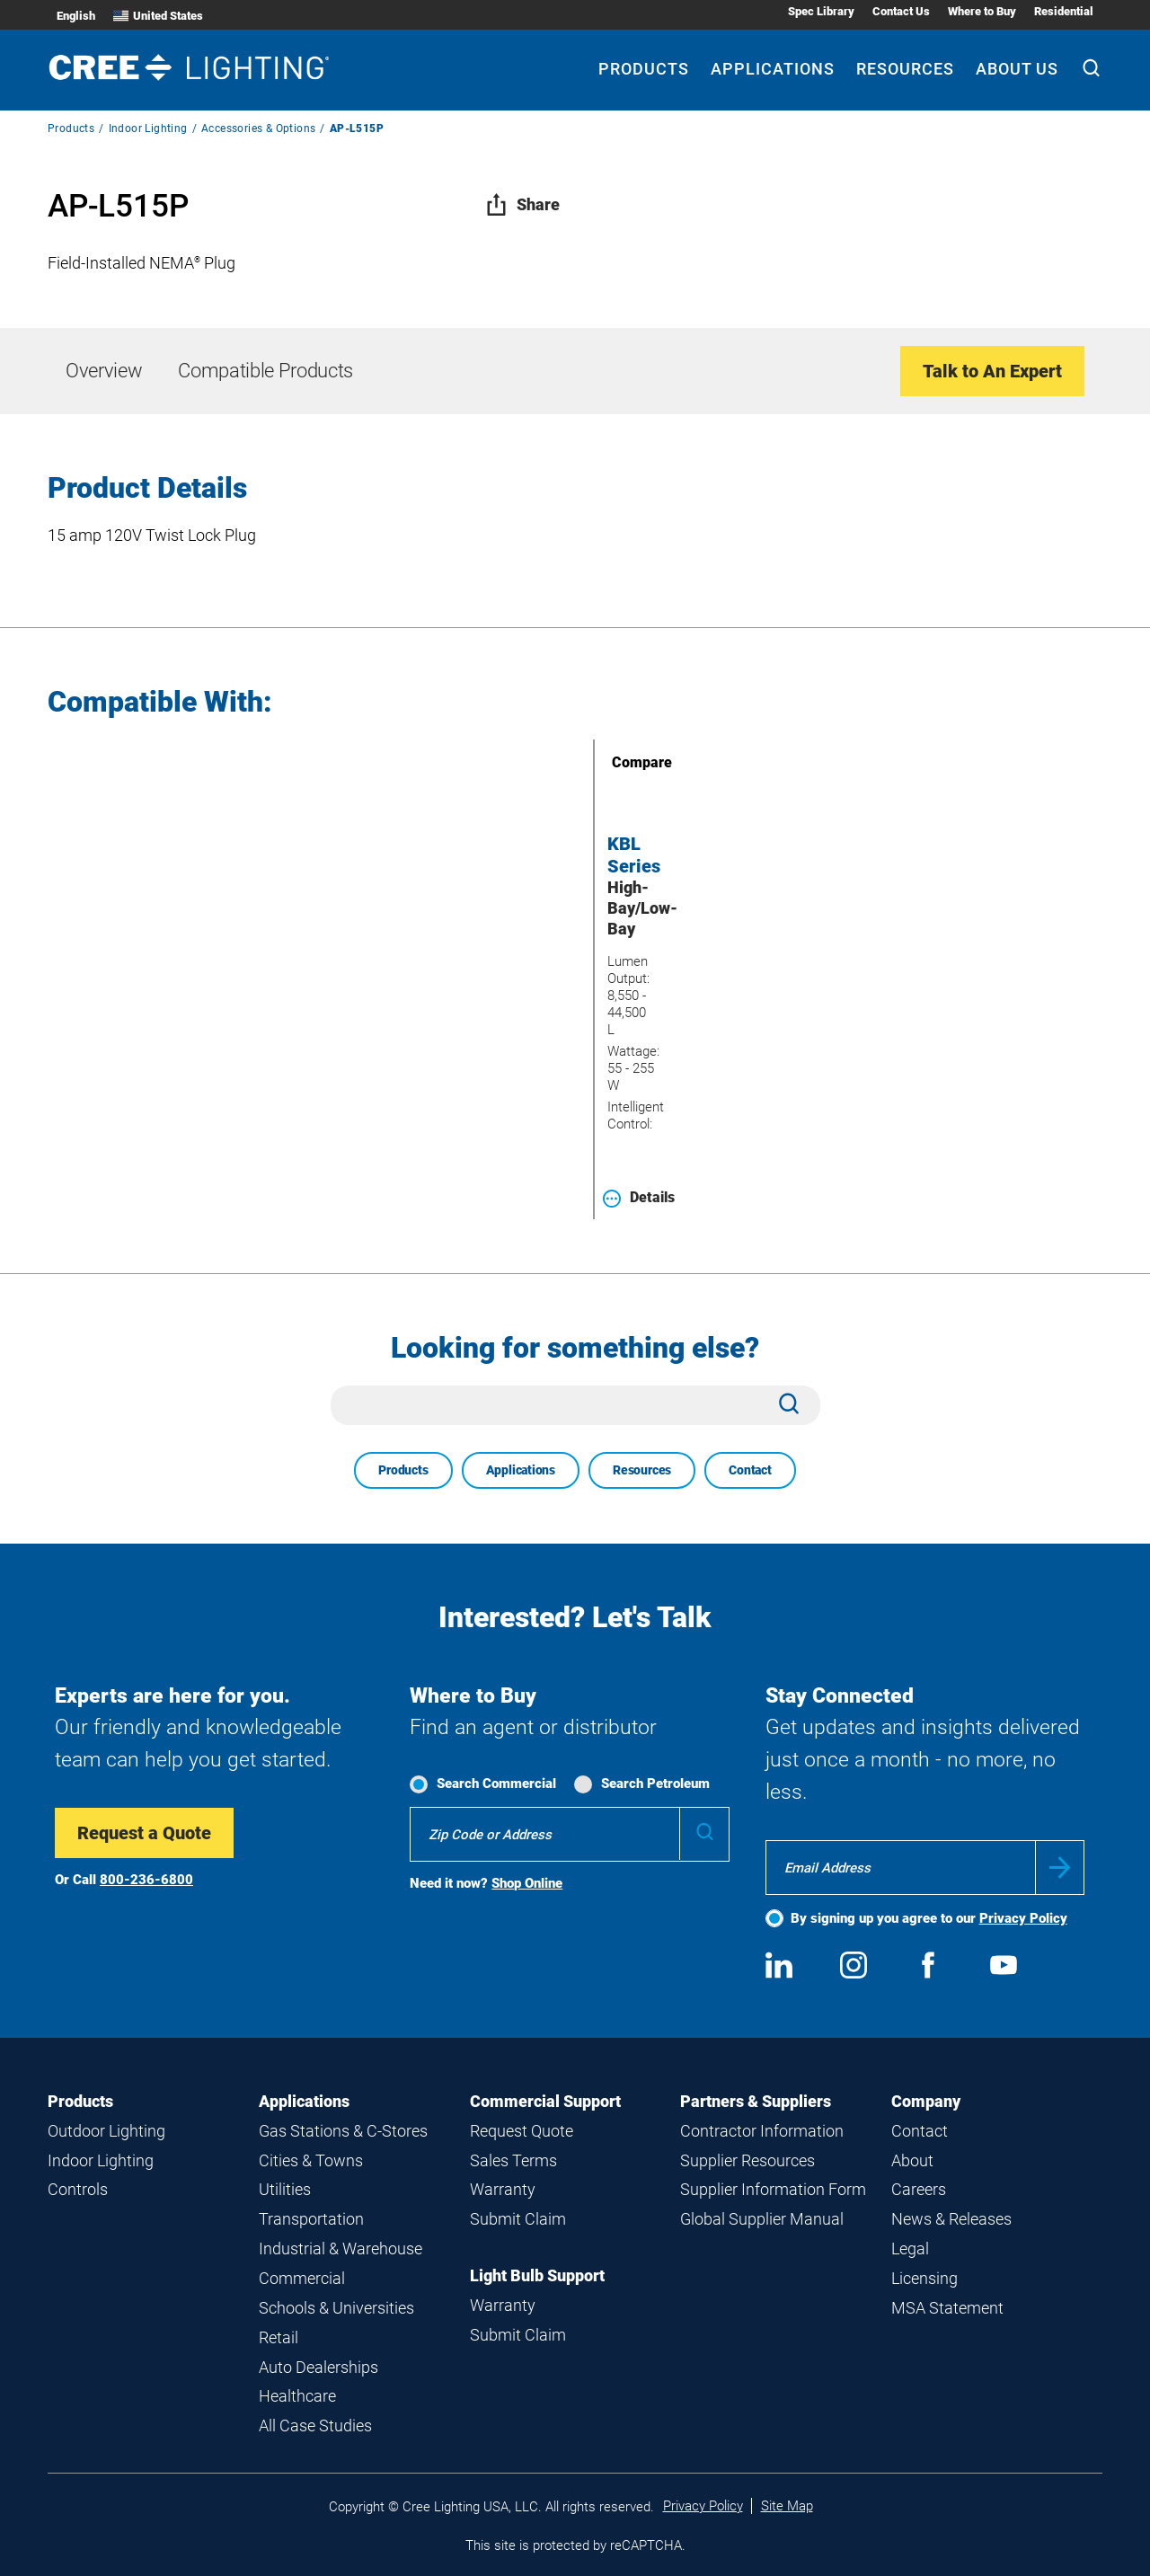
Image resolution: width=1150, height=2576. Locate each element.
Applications (520, 1470)
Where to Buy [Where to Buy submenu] (982, 11)
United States (158, 15)
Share (522, 204)
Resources (642, 1470)
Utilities (285, 2189)
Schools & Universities (336, 2307)
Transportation (311, 2218)
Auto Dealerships (318, 2367)
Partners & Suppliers (755, 2101)
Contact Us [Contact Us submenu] (901, 11)
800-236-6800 (146, 1880)
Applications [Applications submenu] (773, 68)
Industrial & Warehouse (340, 2248)
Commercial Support (545, 2101)
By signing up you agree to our (929, 1918)
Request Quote (521, 2130)
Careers (918, 2189)
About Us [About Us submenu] (1017, 68)
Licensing (924, 2278)
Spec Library (821, 11)
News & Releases (951, 2218)
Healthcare (297, 2395)
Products (71, 128)
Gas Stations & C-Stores (343, 2130)
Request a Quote (144, 1833)
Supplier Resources (747, 2160)
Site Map (787, 2506)
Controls (78, 2189)
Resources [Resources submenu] (905, 68)
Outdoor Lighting (106, 2130)
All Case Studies (315, 2425)
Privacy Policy (1023, 1918)
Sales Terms (513, 2160)
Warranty (502, 2189)
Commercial (302, 2278)
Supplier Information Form (773, 2189)
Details (639, 1198)
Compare (616, 762)
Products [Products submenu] (643, 68)
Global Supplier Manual (762, 2218)
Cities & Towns (311, 2160)
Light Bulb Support (537, 2275)
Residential (1063, 11)
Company (925, 2101)
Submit (1059, 1867)
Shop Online (526, 1883)
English (76, 15)
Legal (910, 2248)
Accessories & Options (258, 128)
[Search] (1091, 70)
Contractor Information (762, 2130)
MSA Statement (947, 2307)
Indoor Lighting (148, 128)
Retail (278, 2337)
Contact (750, 1470)
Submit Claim (518, 2218)
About (912, 2160)
